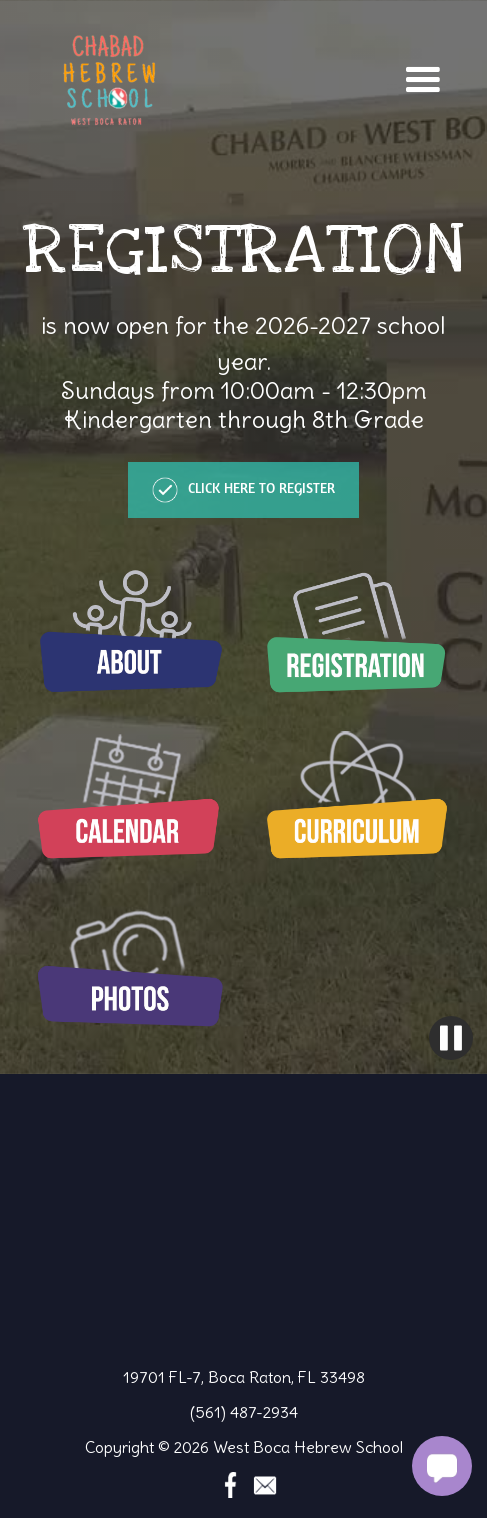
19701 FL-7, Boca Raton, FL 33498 (244, 1377)
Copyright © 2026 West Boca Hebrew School (244, 1447)
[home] (104, 79)
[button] (423, 80)
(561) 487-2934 (244, 1412)
